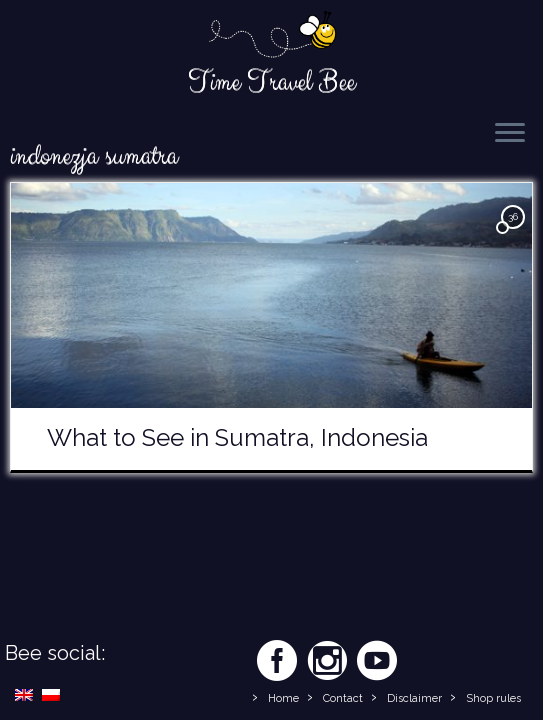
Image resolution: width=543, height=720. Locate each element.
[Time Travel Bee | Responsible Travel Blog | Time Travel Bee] (271, 36)
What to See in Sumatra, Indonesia (237, 437)
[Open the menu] (510, 134)
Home (283, 698)
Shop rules (493, 698)
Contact (343, 698)
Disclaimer (414, 698)
